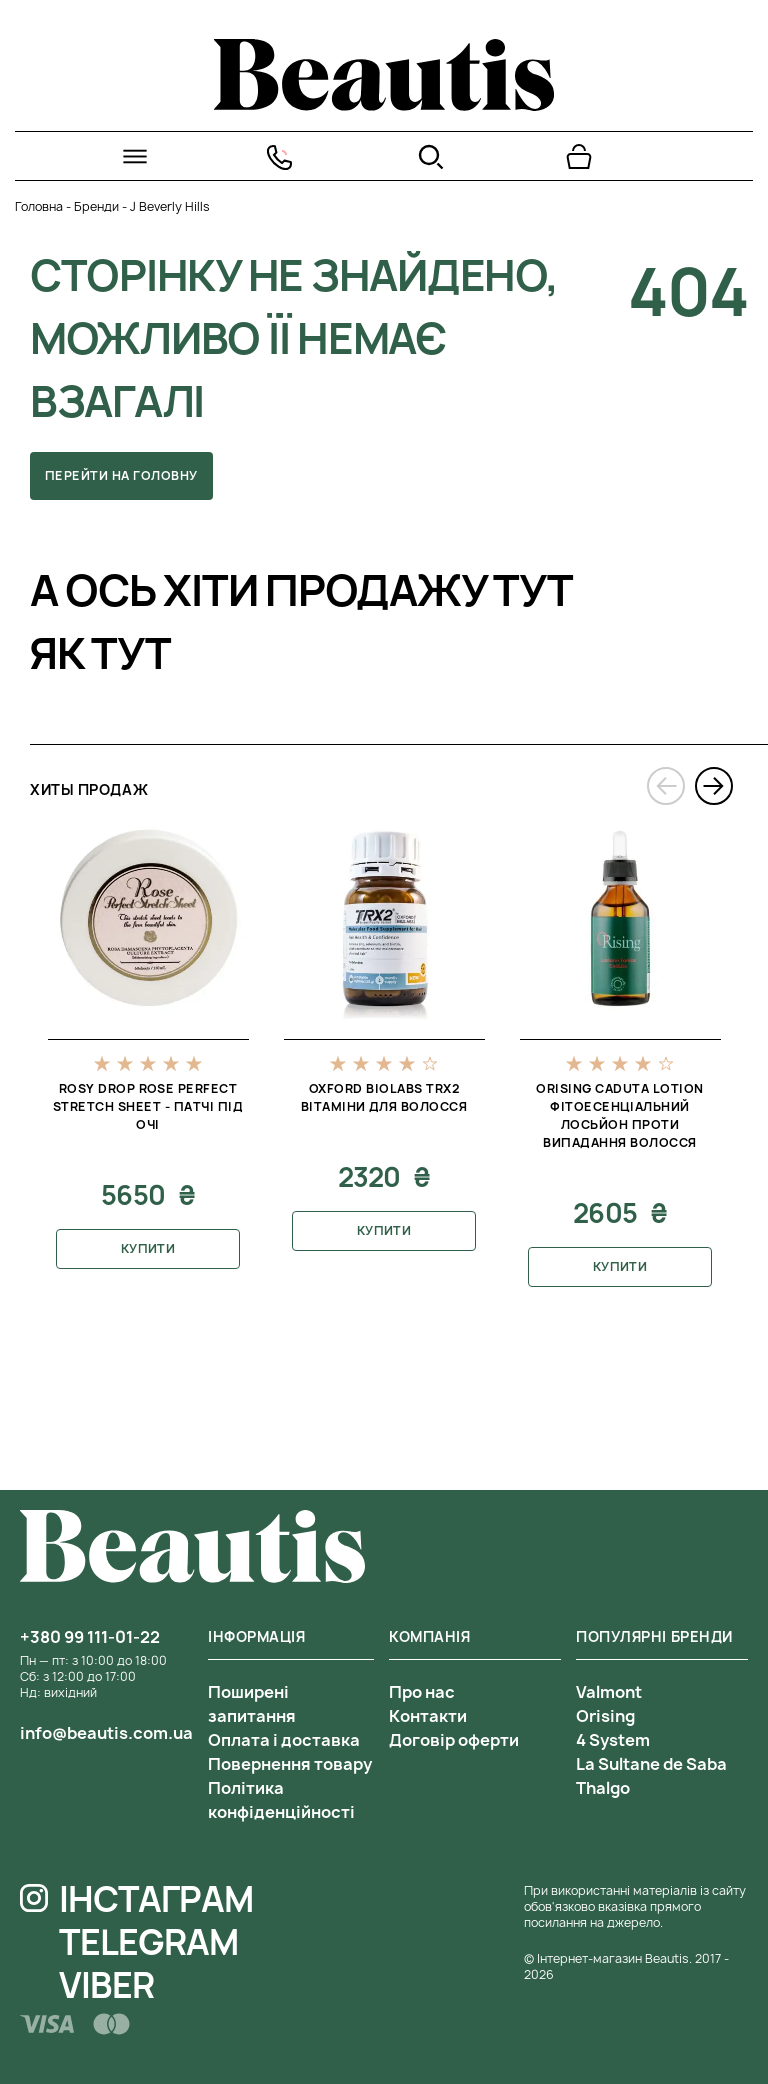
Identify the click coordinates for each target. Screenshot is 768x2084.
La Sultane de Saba (651, 1764)
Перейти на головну (121, 475)
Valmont (609, 1692)
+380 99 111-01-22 (90, 1637)
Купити (148, 1248)
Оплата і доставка (284, 1740)
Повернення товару (290, 1764)
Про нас (422, 1692)
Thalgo (603, 1788)
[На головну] (384, 105)
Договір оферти (454, 1740)
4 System (613, 1740)
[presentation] (666, 786)
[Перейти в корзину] (579, 157)
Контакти (428, 1716)
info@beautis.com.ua (106, 1733)
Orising (605, 1716)
